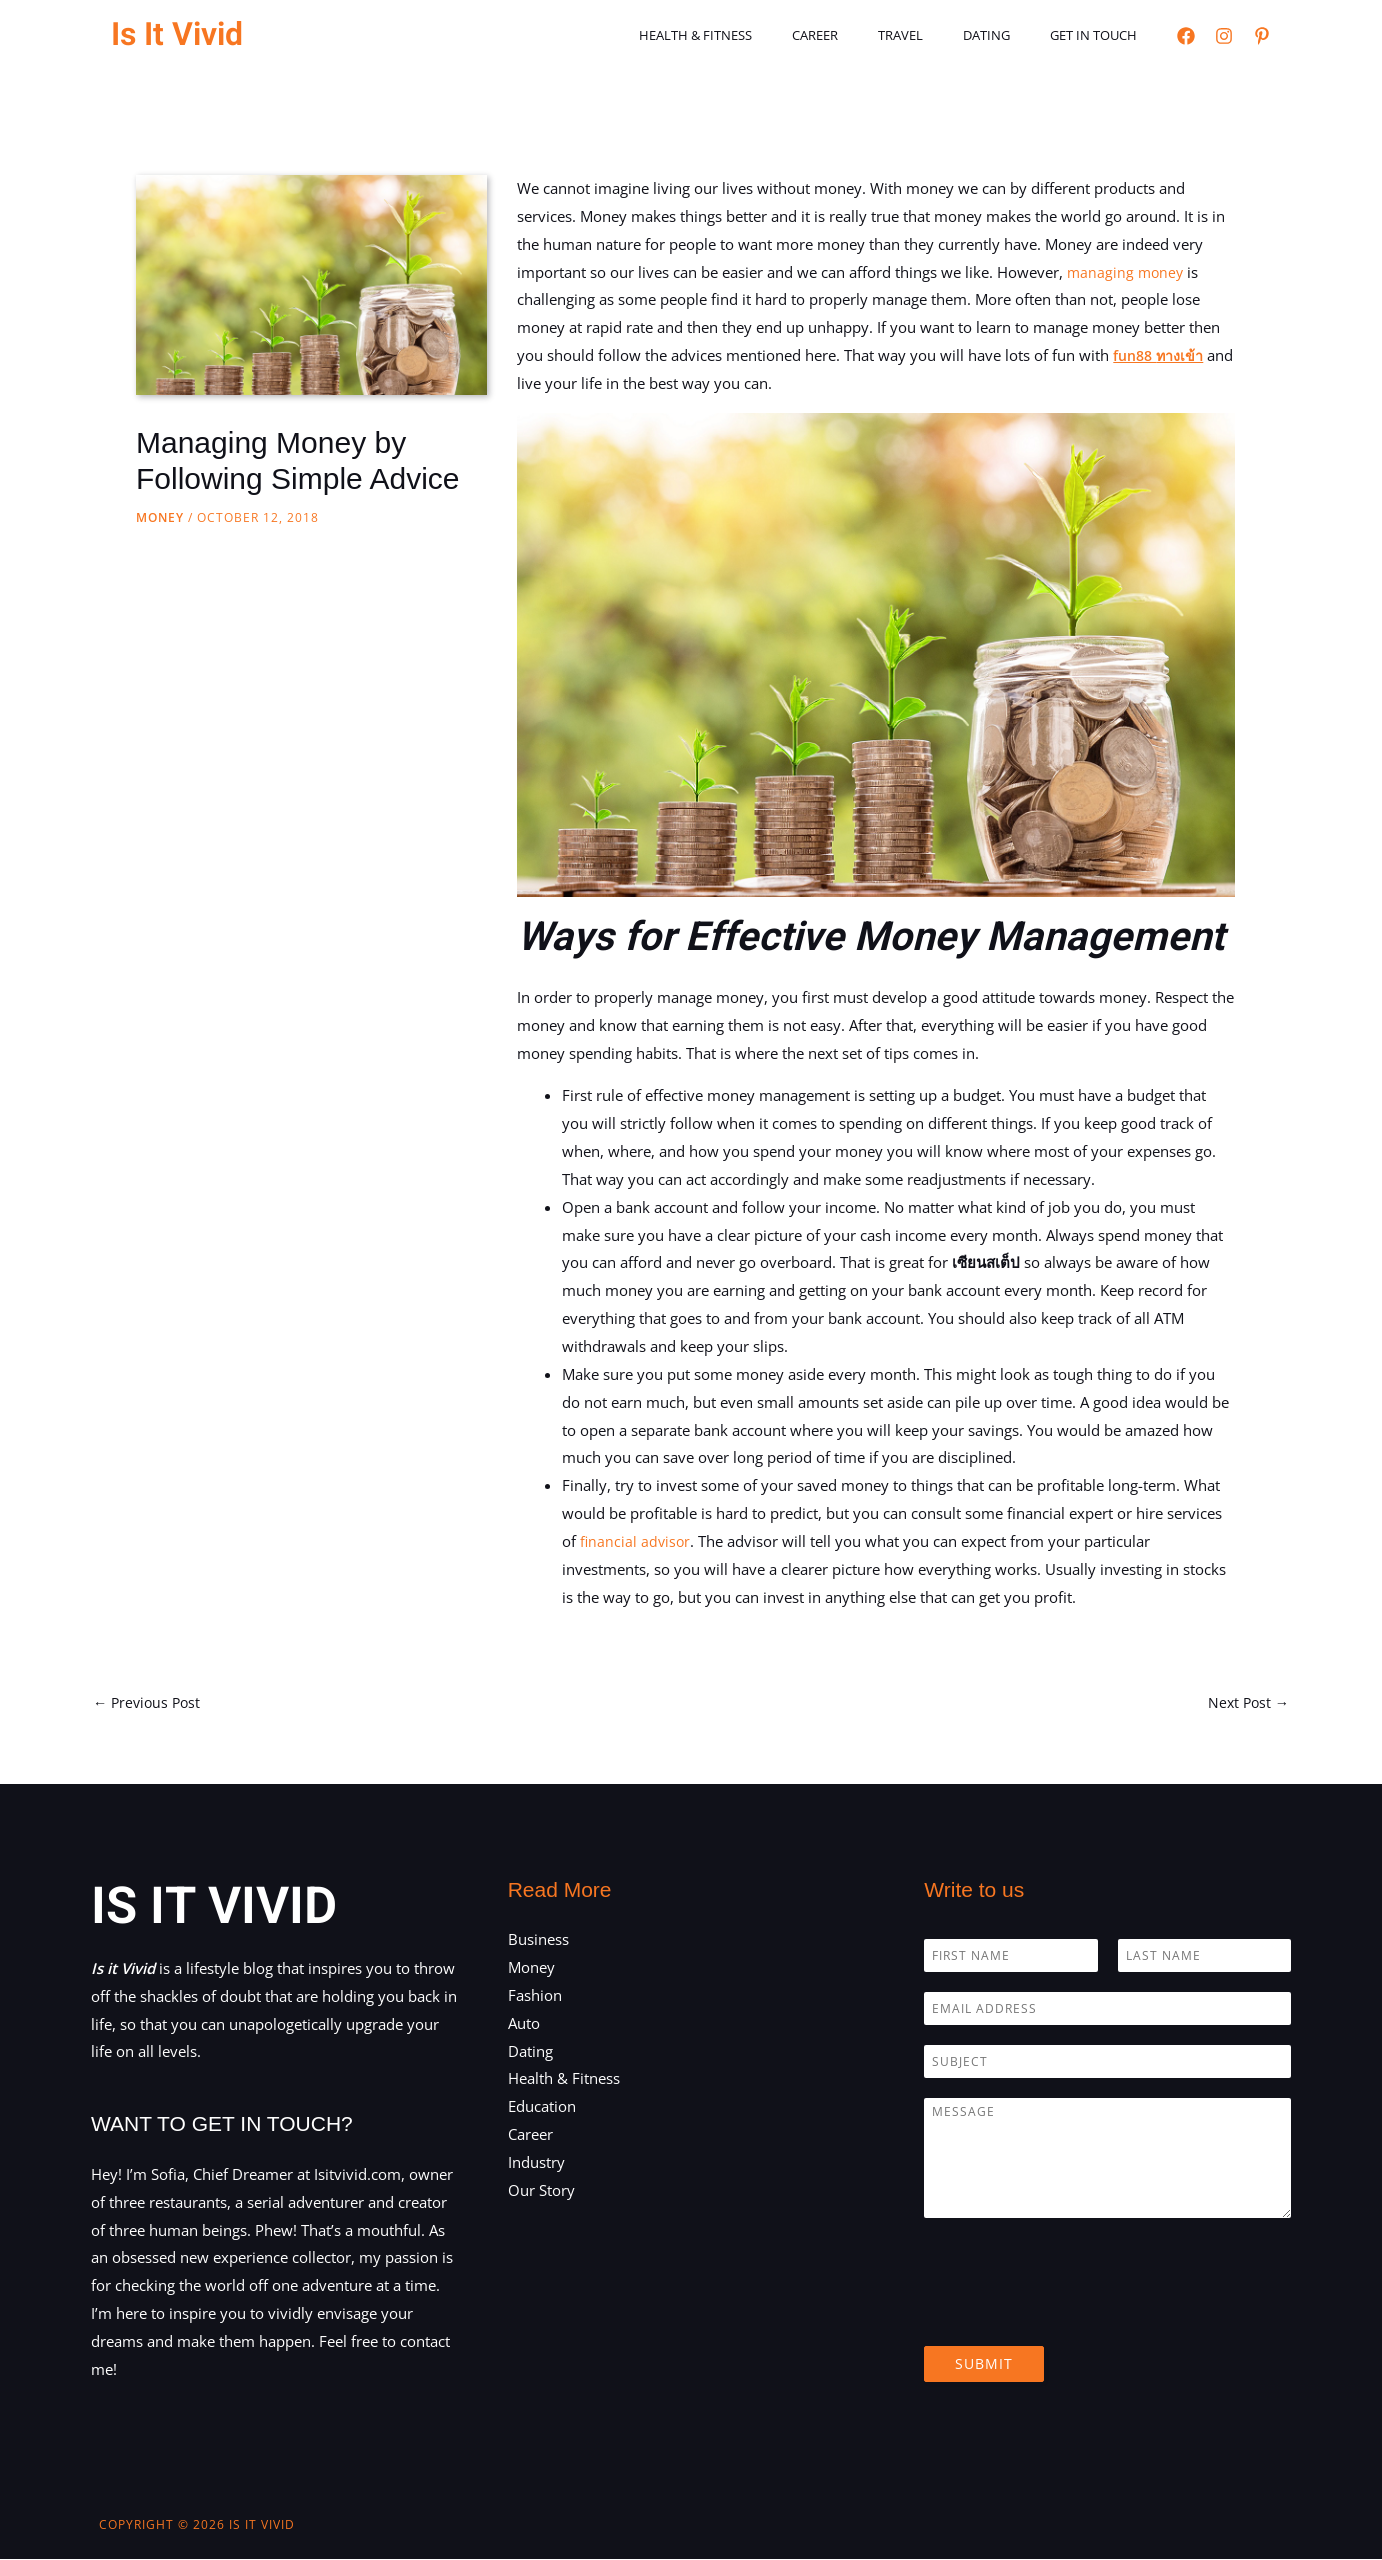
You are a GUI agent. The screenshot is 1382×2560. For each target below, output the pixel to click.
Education (542, 2108)
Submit (984, 2365)
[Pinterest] (1262, 36)
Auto (524, 2024)
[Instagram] (1224, 36)
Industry (536, 2164)
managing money (1127, 272)
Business (538, 1941)
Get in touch (1100, 35)
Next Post (1246, 1703)
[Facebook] (1186, 36)
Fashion (535, 1997)
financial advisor (636, 1541)
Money (160, 517)
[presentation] (1076, 2315)
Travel (935, 35)
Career (864, 35)
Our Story (541, 2192)
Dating (1007, 35)
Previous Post (149, 1703)
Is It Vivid (177, 34)
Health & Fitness (758, 35)
